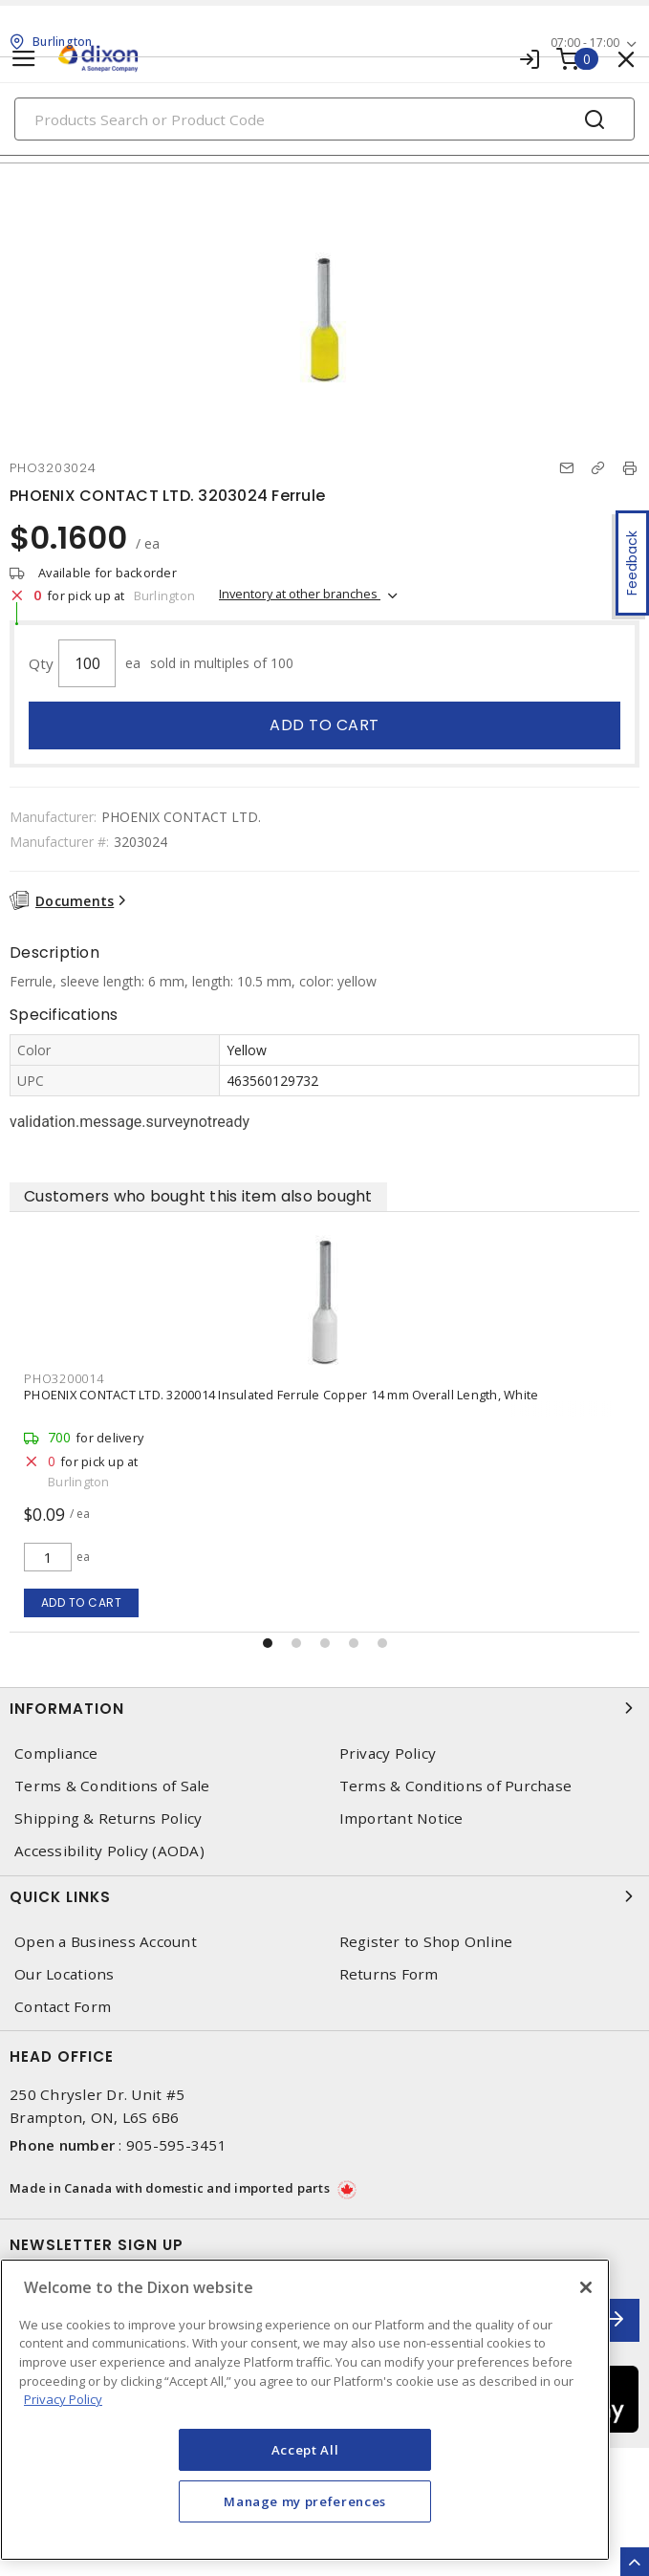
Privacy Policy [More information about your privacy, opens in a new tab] (63, 2399)
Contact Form (62, 2007)
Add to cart (324, 725)
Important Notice (401, 1818)
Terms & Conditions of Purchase (456, 1786)
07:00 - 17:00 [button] (585, 42)
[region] (305, 2410)
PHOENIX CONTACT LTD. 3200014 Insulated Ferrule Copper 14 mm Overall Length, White (281, 1394)
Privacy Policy (388, 1753)
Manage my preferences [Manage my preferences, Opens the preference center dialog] (305, 2501)
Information (324, 1708)
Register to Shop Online (426, 1942)
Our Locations (64, 1974)
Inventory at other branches (299, 593)
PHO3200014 (64, 1378)
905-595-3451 (176, 2144)
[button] (267, 1643)
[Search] (324, 119)
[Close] (586, 2287)
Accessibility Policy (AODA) (109, 1851)
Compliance (56, 1753)
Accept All (305, 2449)
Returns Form (389, 1974)
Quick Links (324, 1896)
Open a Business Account (105, 1942)
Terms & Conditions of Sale (112, 1786)
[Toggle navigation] (24, 58)
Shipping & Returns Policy (108, 1818)
